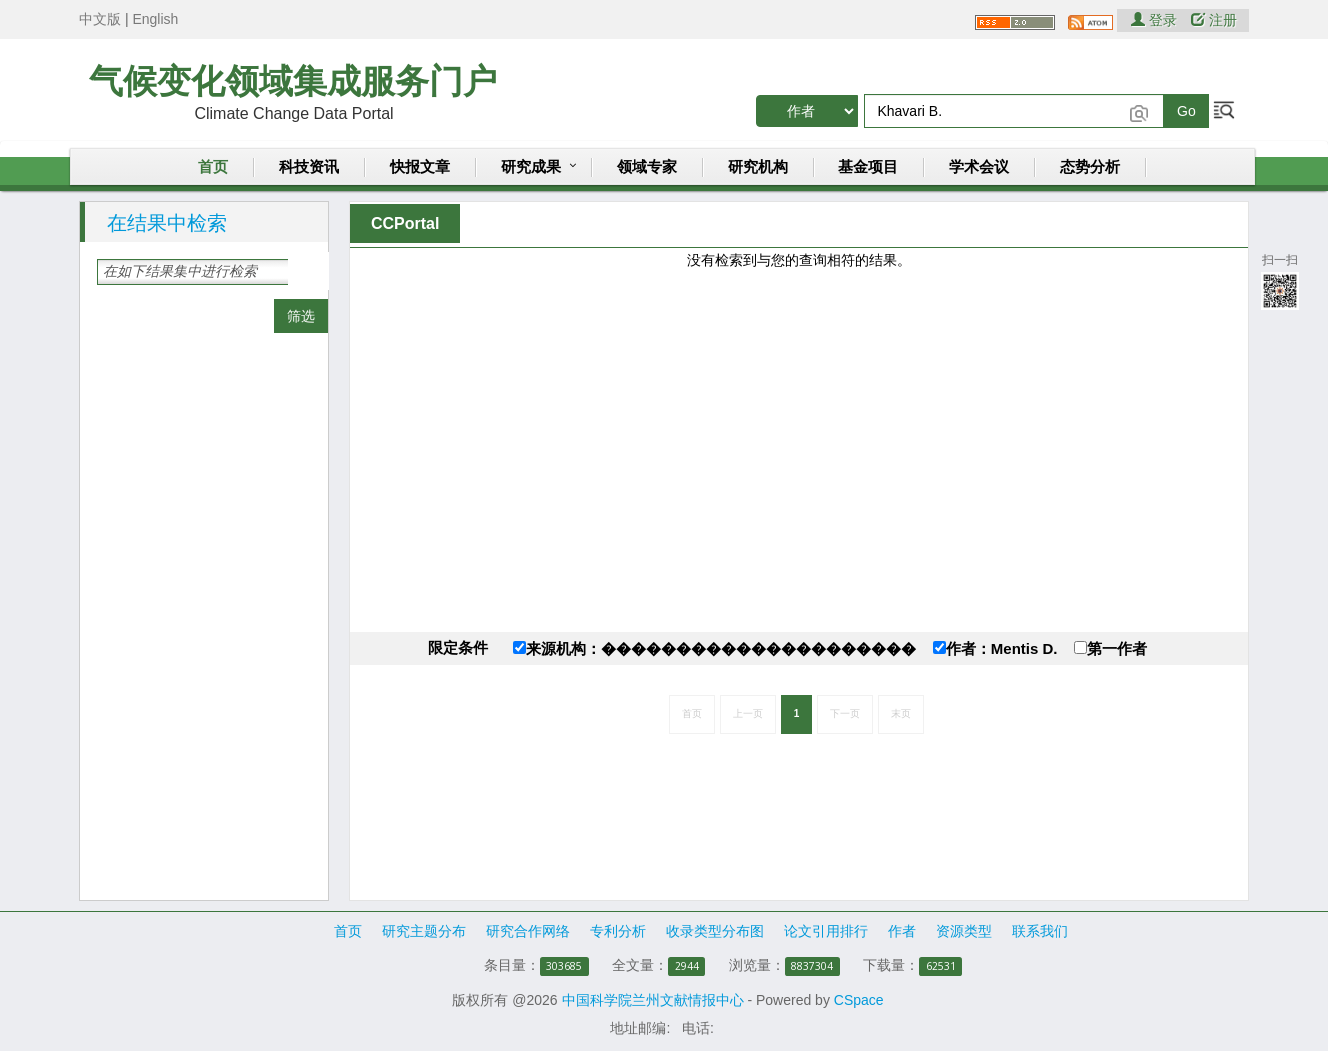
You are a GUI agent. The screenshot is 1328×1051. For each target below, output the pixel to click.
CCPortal (405, 223)
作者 (902, 931)
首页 (213, 167)
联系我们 (1040, 931)
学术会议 (979, 167)
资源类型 (964, 931)
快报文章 (420, 167)
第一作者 (1110, 648)
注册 (1214, 20)
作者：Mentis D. (995, 648)
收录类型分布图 (715, 931)
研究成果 (531, 167)
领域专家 (647, 167)
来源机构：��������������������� (714, 648)
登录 (1156, 20)
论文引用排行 (826, 931)
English (155, 19)
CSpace (859, 1000)
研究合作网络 (528, 931)
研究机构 (758, 167)
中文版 (100, 19)
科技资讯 (309, 167)
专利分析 (618, 931)
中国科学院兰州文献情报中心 (653, 1000)
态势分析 (1090, 167)
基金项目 (868, 167)
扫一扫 (1280, 280)
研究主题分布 (424, 931)
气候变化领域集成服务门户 (293, 81)
